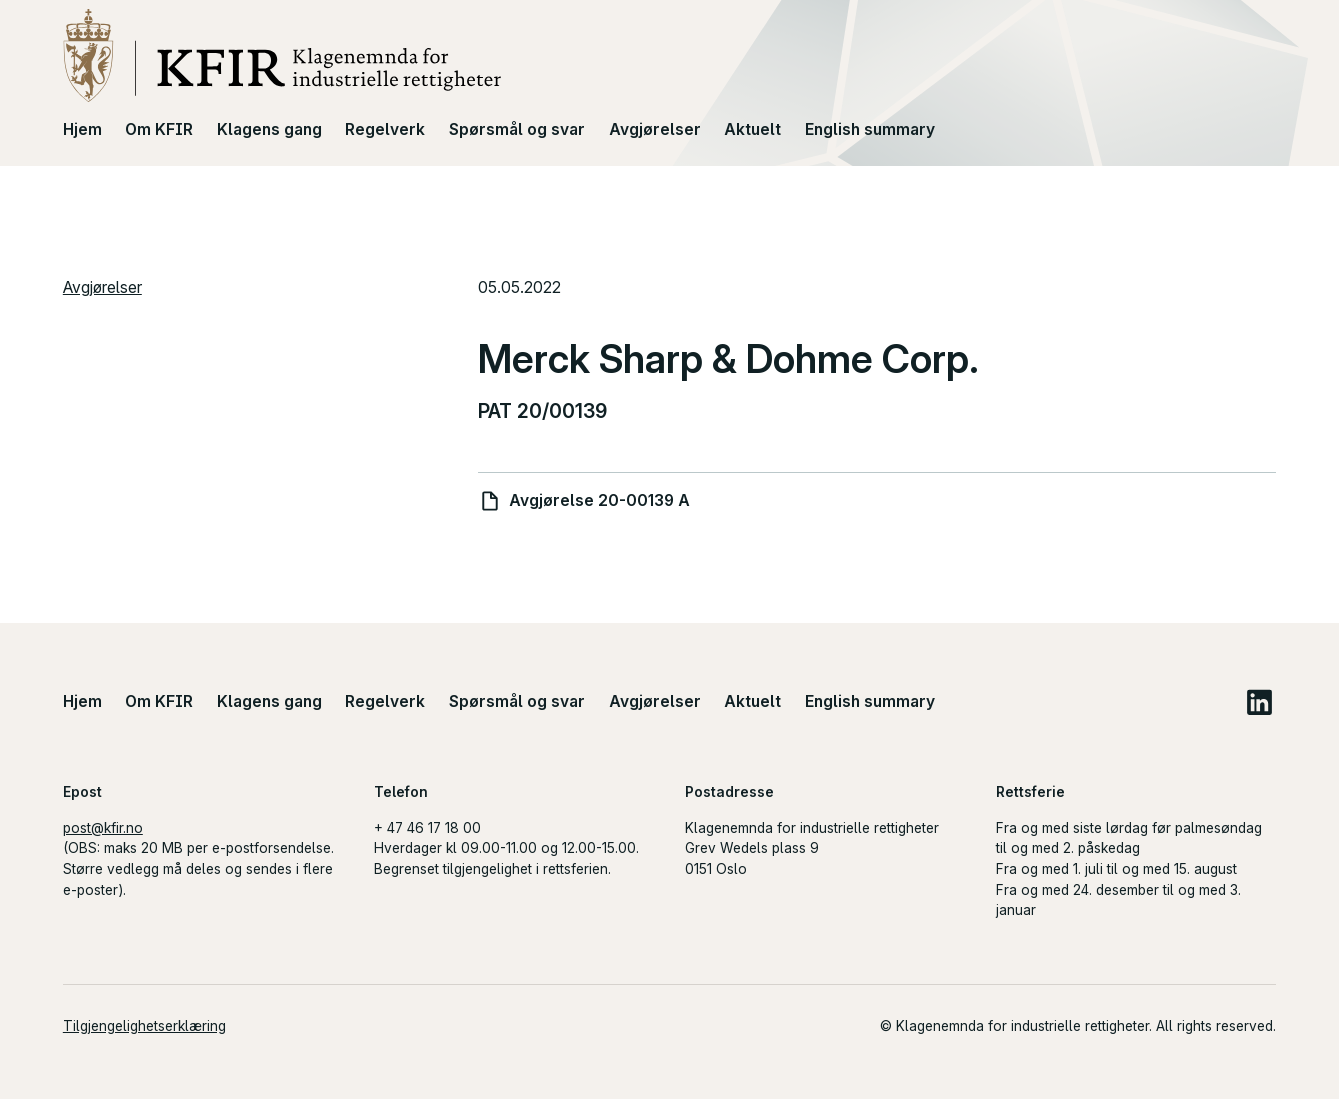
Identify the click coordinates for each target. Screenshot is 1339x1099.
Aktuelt (752, 129)
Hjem (82, 129)
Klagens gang (269, 129)
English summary (870, 129)
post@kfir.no (103, 828)
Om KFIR (159, 129)
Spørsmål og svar (517, 129)
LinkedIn (1259, 701)
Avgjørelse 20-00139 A (599, 500)
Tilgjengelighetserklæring (144, 1026)
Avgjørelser (655, 129)
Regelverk (385, 129)
